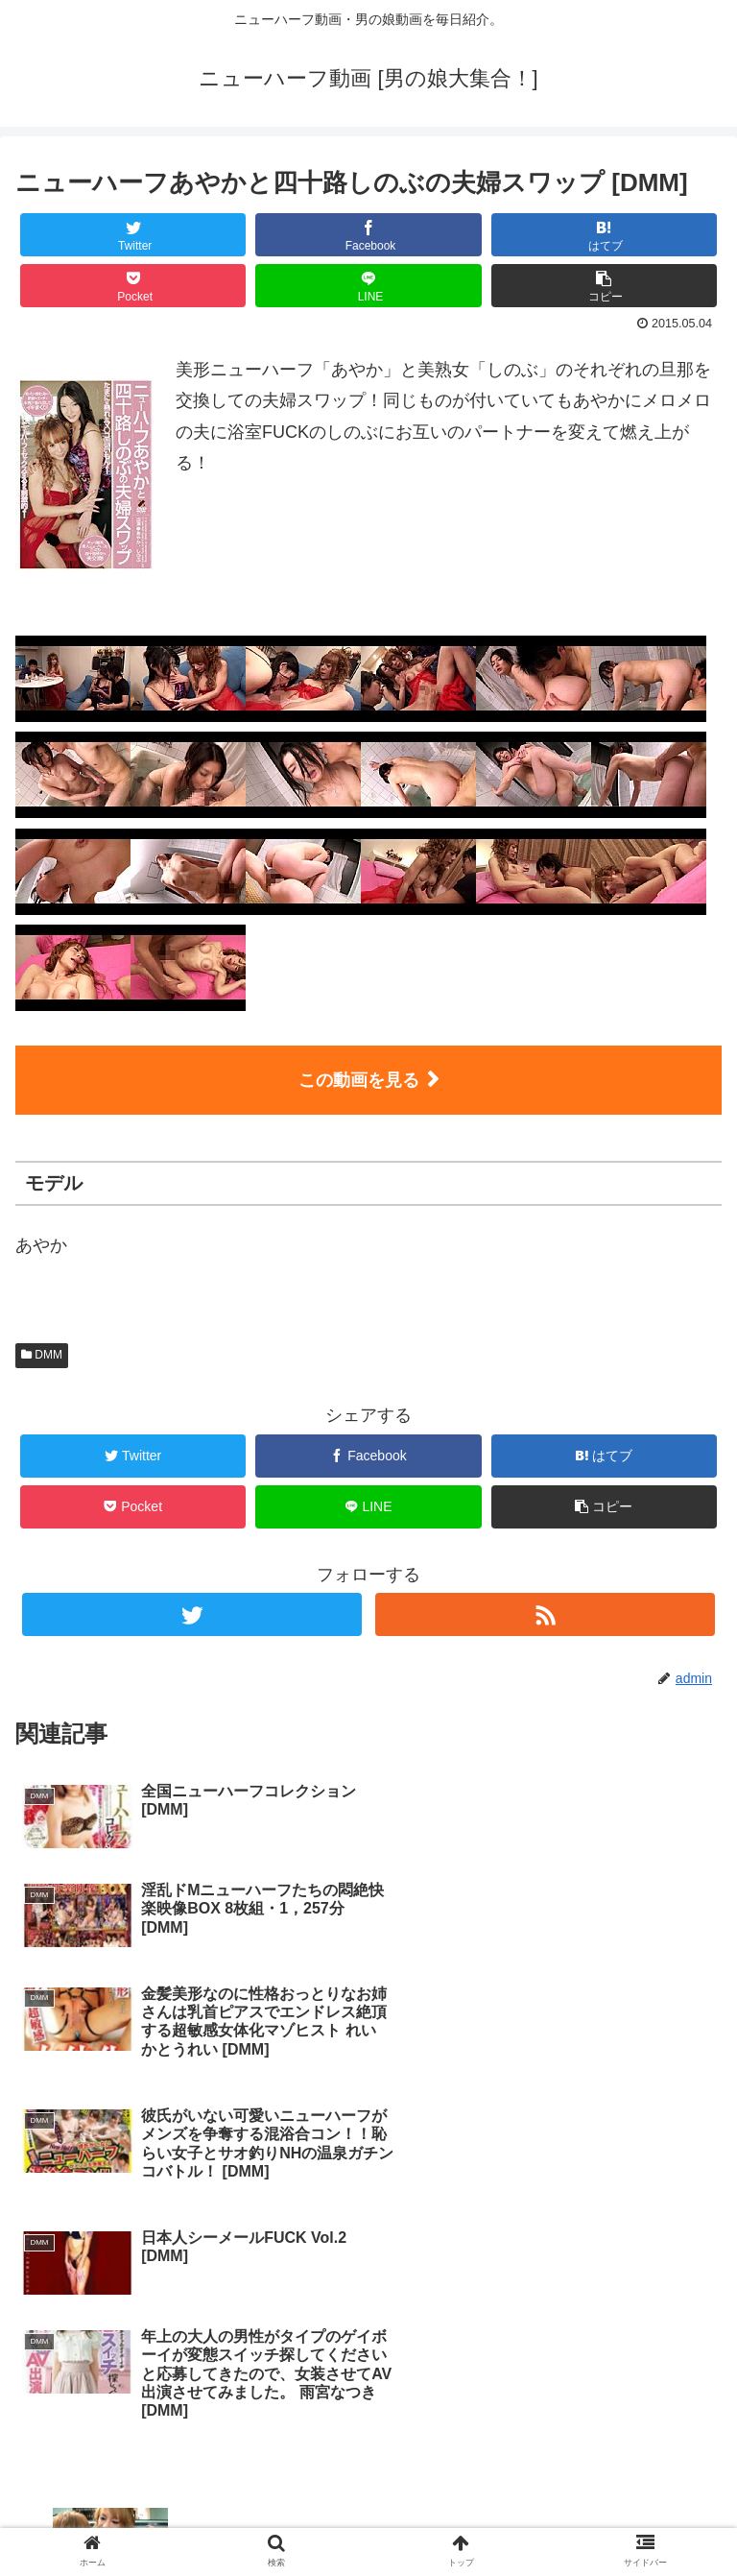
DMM (41, 1354)
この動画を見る (358, 1080)
